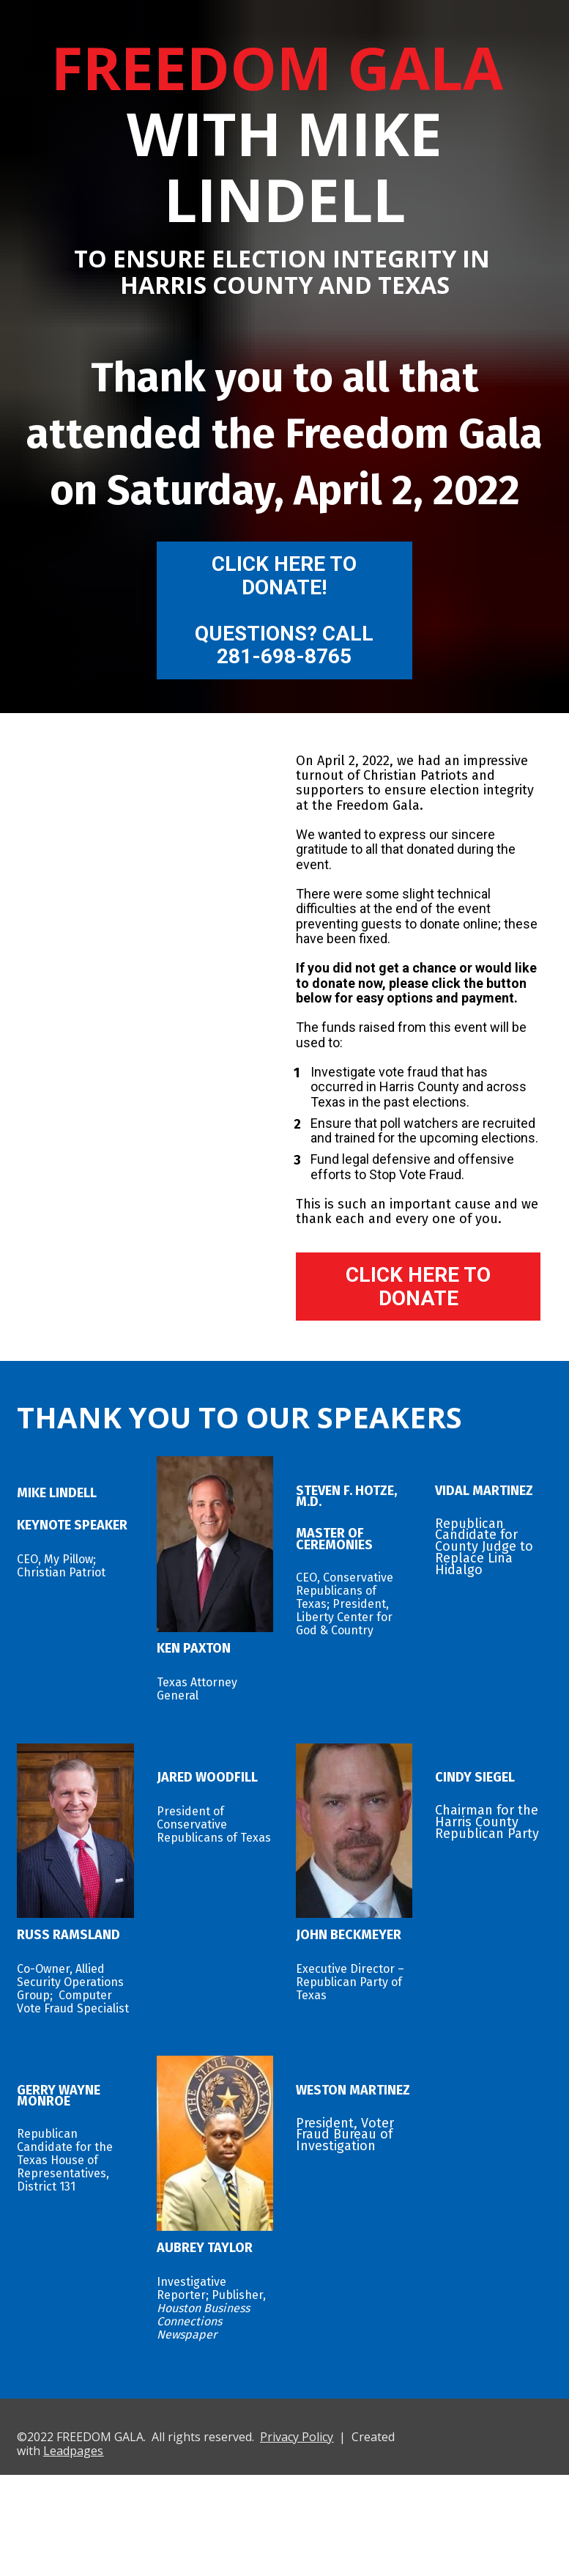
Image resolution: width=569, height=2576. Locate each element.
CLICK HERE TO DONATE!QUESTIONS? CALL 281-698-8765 (284, 610)
